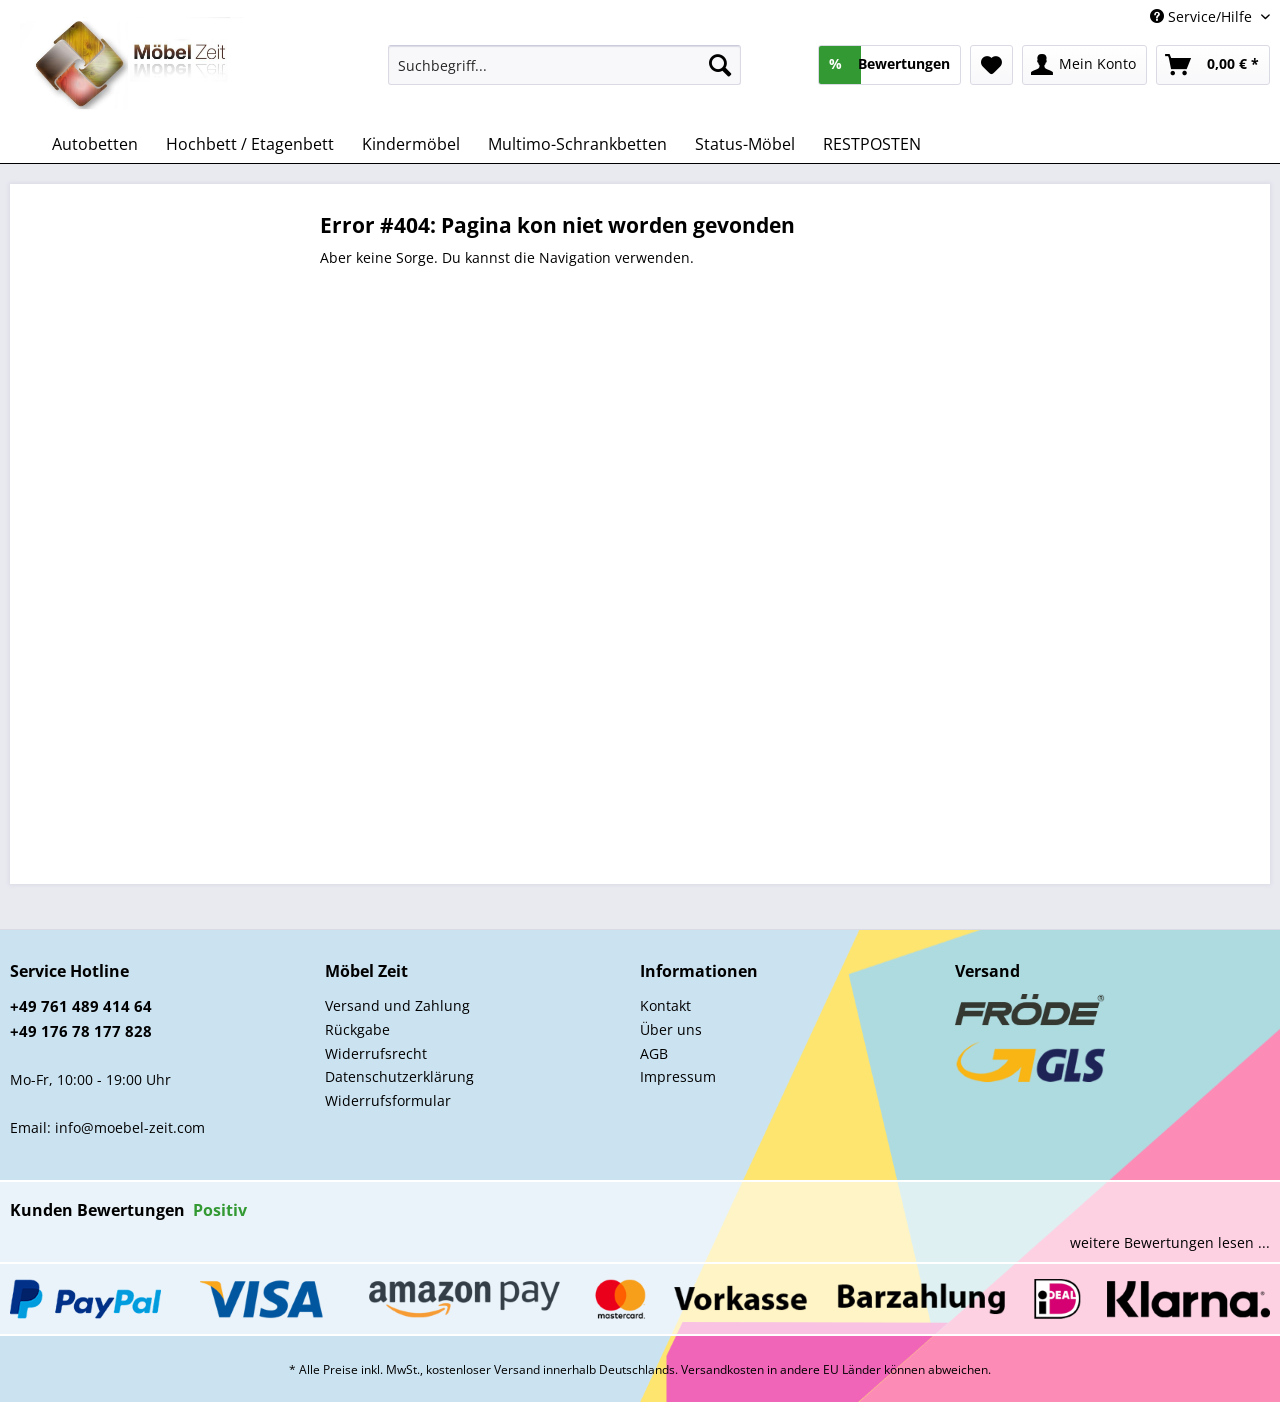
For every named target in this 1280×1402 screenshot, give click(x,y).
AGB (654, 1053)
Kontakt (665, 1005)
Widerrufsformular (388, 1100)
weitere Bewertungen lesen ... (1170, 1242)
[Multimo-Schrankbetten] (577, 144)
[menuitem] (564, 74)
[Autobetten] (95, 144)
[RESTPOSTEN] (872, 144)
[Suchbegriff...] (564, 65)
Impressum (678, 1076)
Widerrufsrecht (376, 1053)
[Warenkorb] (1213, 65)
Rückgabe (357, 1029)
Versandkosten (722, 1369)
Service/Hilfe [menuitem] (1203, 16)
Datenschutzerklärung (399, 1076)
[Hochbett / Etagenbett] (250, 144)
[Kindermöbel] (411, 144)
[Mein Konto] (1084, 65)
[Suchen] (720, 65)
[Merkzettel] (991, 65)
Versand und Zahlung (397, 1005)
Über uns (671, 1029)
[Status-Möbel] (745, 144)
